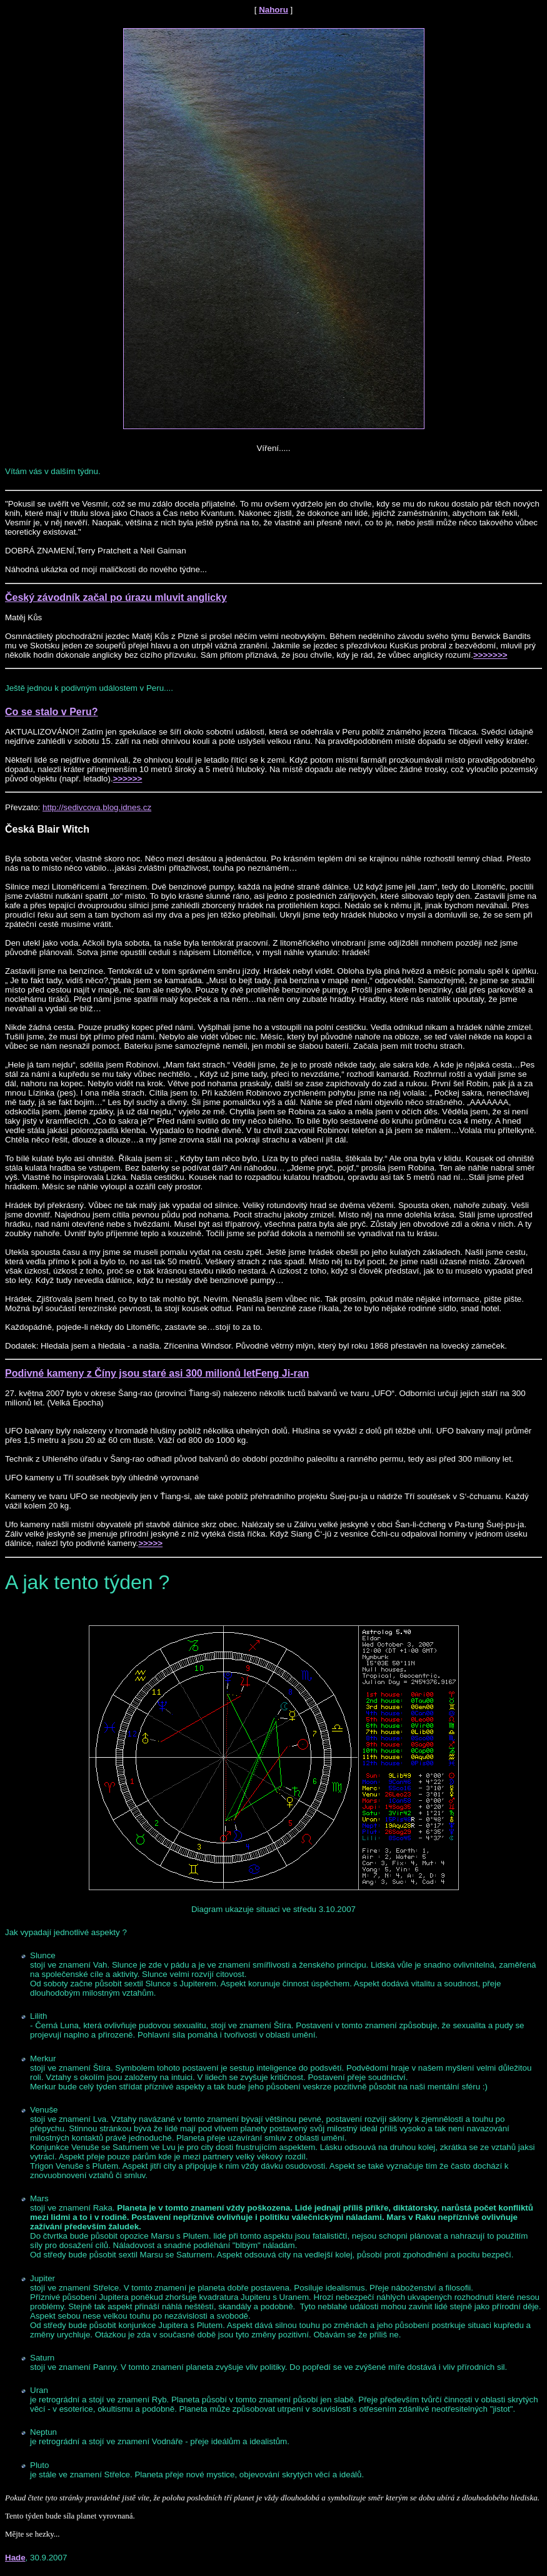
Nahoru (273, 9)
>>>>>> (128, 778)
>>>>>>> (490, 655)
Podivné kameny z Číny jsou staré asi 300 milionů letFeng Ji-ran (157, 1373)
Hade (15, 2557)
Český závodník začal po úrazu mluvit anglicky (116, 597)
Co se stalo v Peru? (51, 711)
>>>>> (150, 1543)
